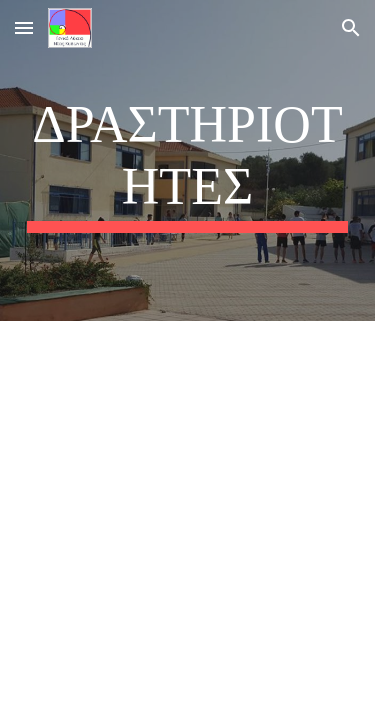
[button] (24, 27)
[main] (188, 160)
